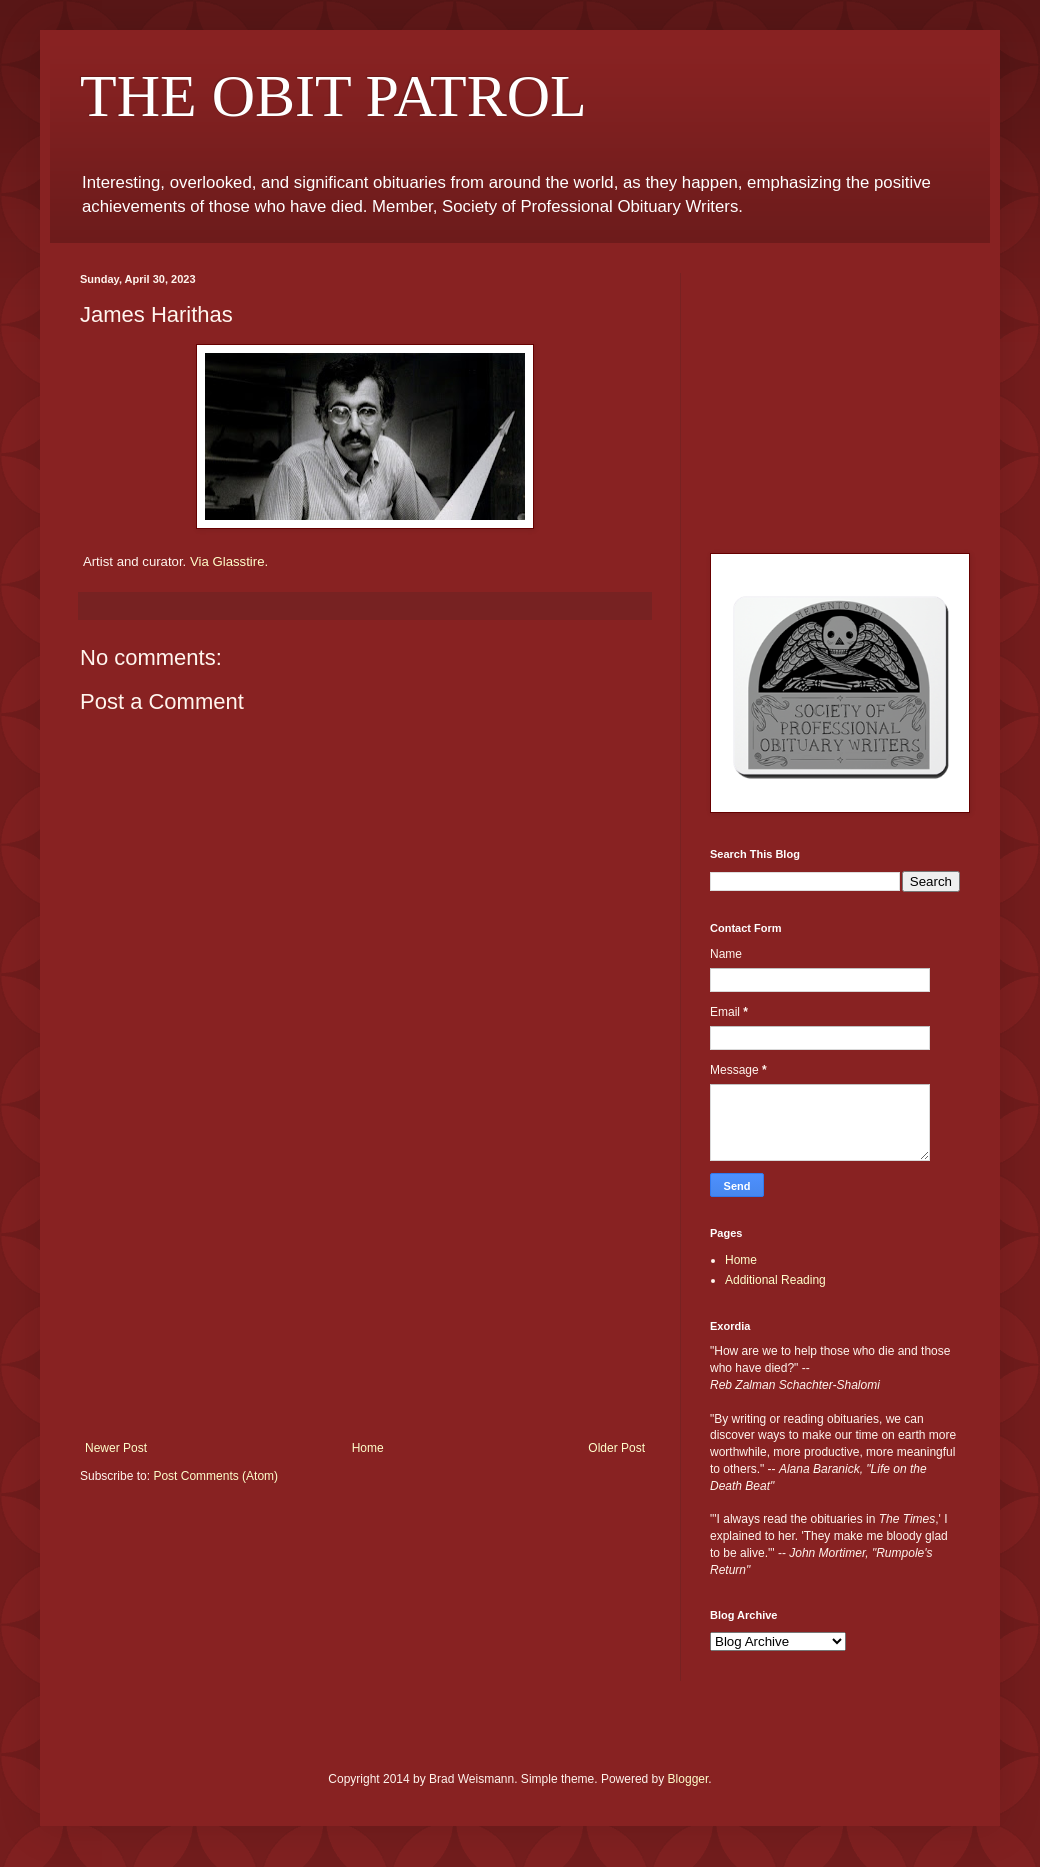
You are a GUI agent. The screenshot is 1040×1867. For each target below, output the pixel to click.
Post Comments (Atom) (215, 1476)
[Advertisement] (365, 1291)
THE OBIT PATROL (333, 96)
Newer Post (116, 1448)
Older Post (616, 1448)
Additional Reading (775, 1280)
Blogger (688, 1779)
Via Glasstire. (229, 561)
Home (368, 1448)
